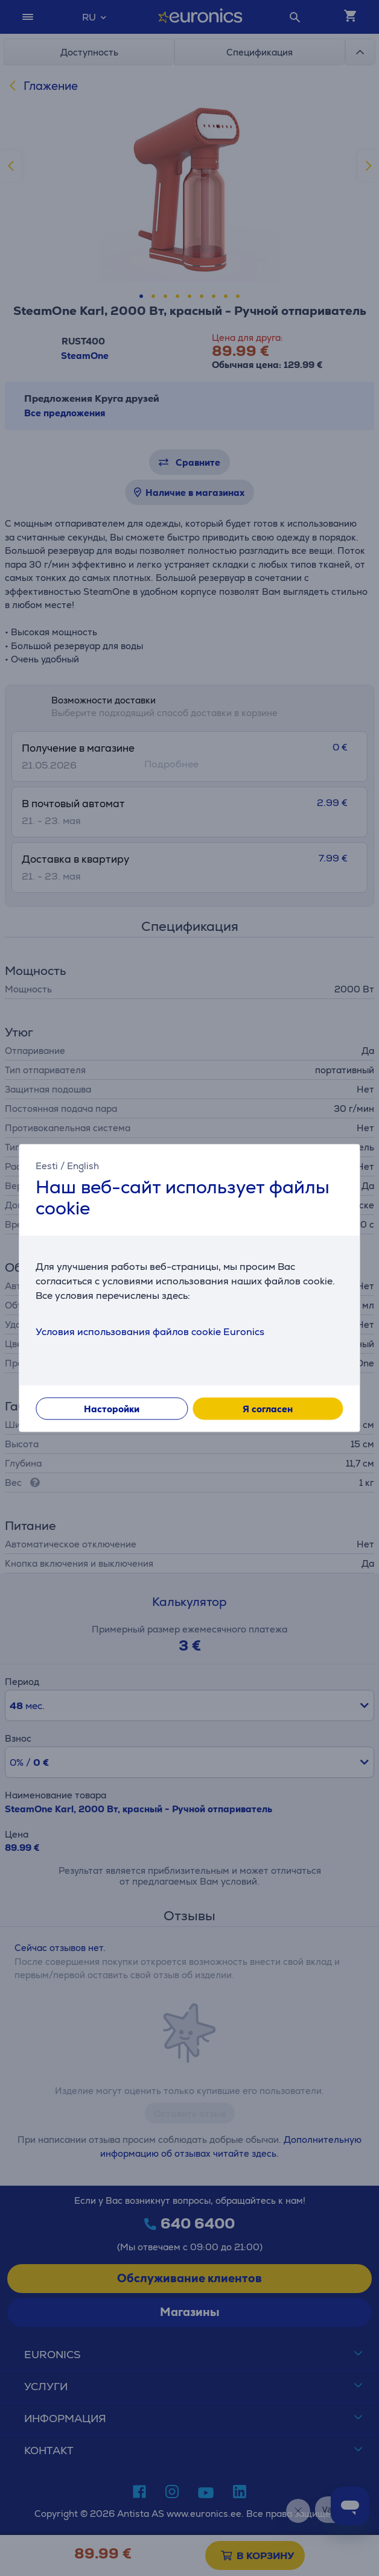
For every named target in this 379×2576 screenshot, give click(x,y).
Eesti (47, 1166)
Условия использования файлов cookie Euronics (150, 1332)
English (83, 1166)
